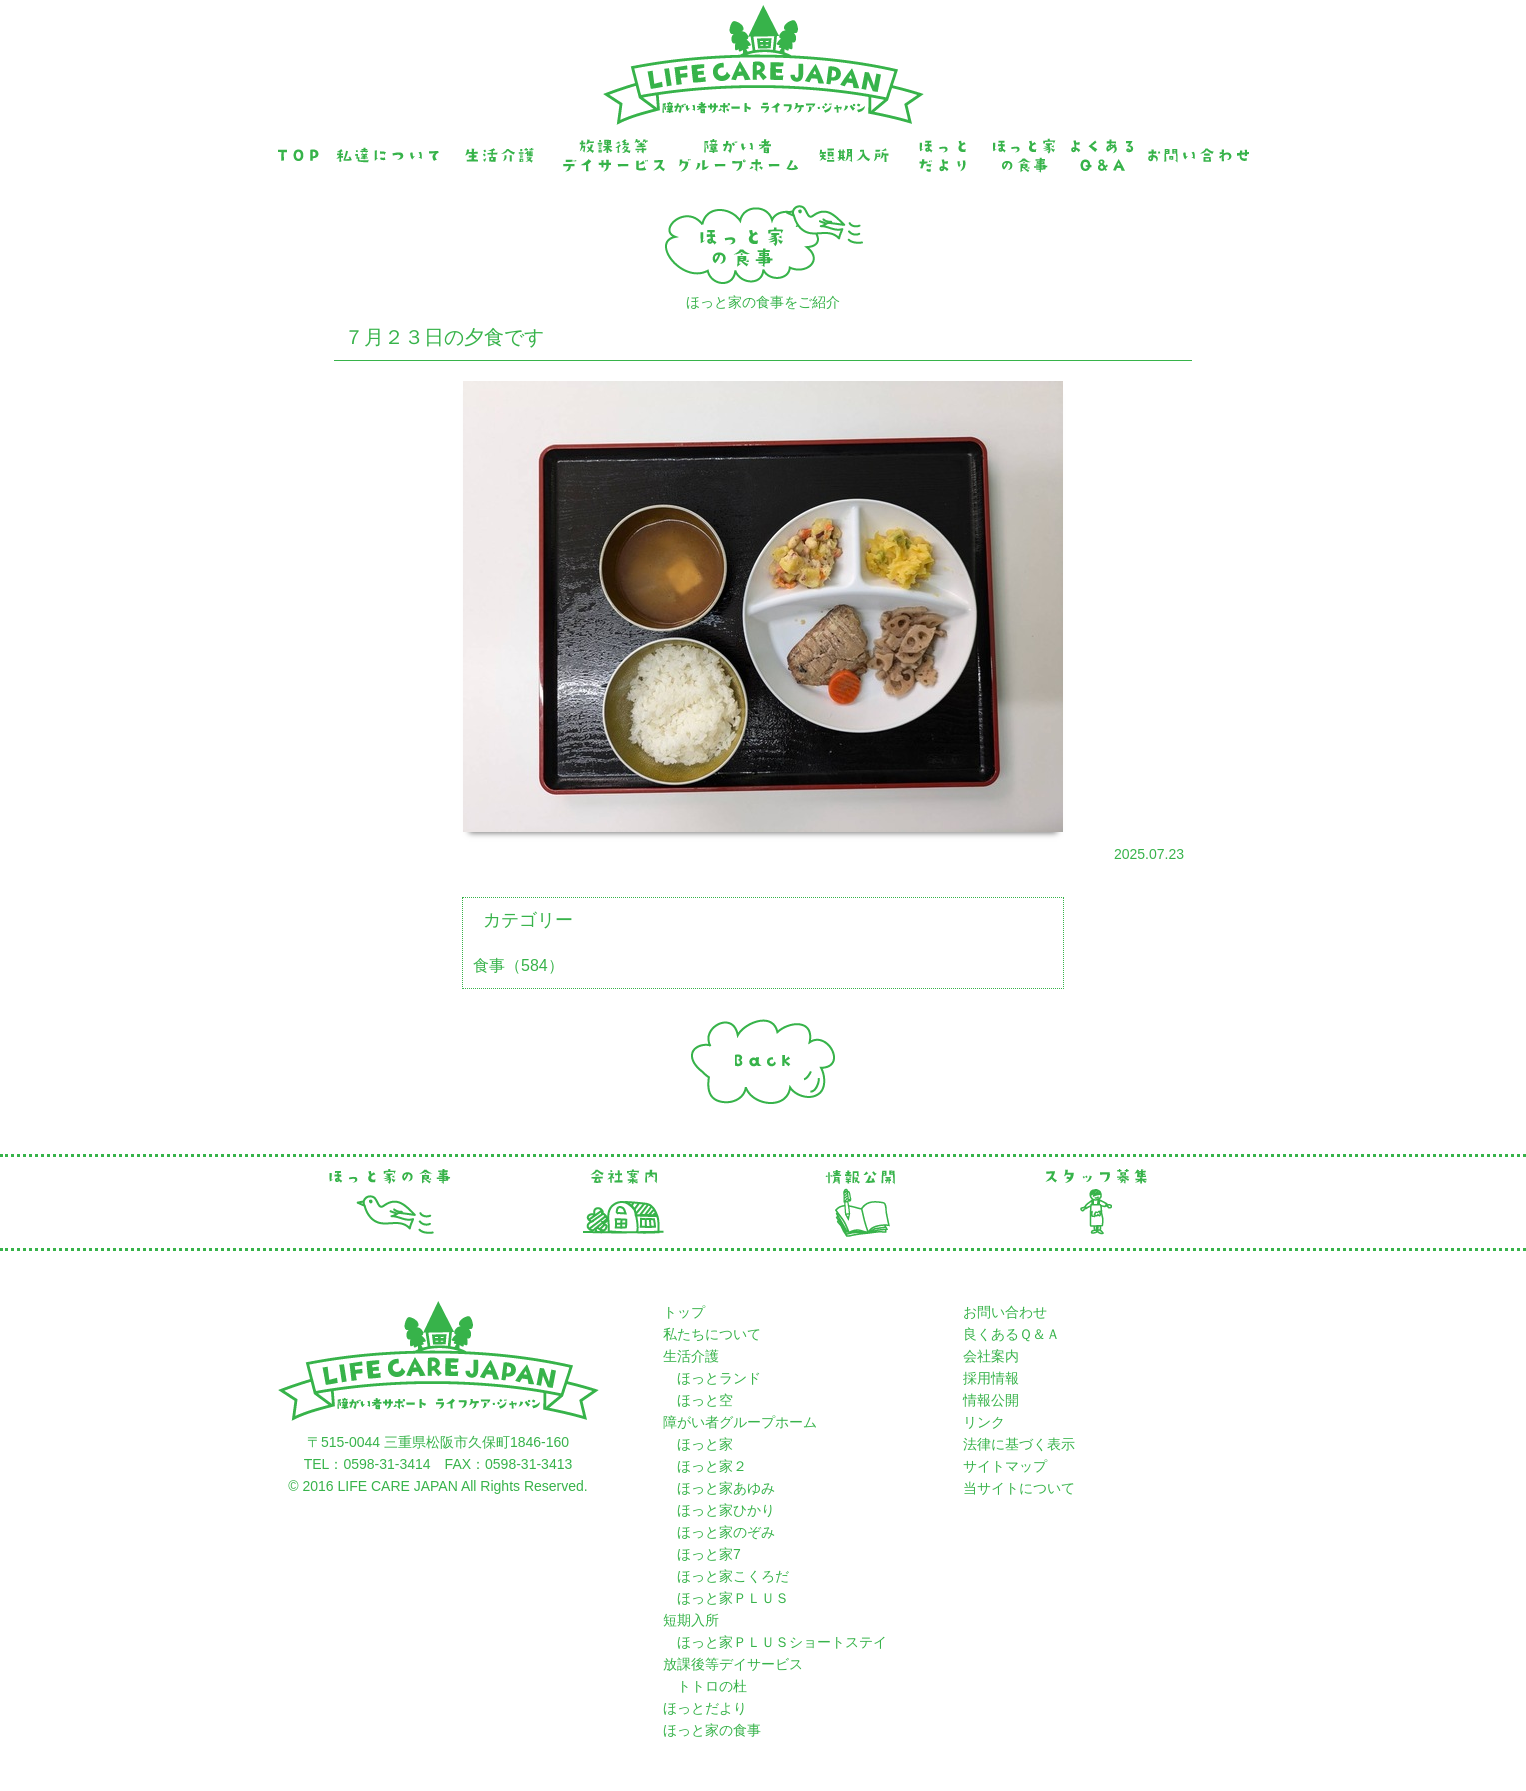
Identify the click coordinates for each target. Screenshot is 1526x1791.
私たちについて (712, 1334)
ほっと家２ (712, 1466)
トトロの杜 (705, 1686)
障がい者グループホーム (740, 1422)
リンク (984, 1422)
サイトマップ (1005, 1466)
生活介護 (691, 1356)
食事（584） (518, 965)
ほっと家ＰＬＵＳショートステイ (775, 1642)
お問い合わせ (1005, 1312)
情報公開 (991, 1400)
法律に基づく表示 (1019, 1444)
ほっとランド (719, 1378)
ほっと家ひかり (726, 1510)
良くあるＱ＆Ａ (1011, 1334)
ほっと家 (705, 1444)
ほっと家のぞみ (726, 1532)
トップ (684, 1312)
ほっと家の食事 (712, 1730)
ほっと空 (705, 1400)
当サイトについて (1019, 1488)
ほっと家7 (709, 1554)
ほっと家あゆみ (726, 1488)
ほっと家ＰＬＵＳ (733, 1598)
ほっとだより (705, 1708)
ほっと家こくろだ (733, 1576)
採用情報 (991, 1378)
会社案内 (991, 1356)
